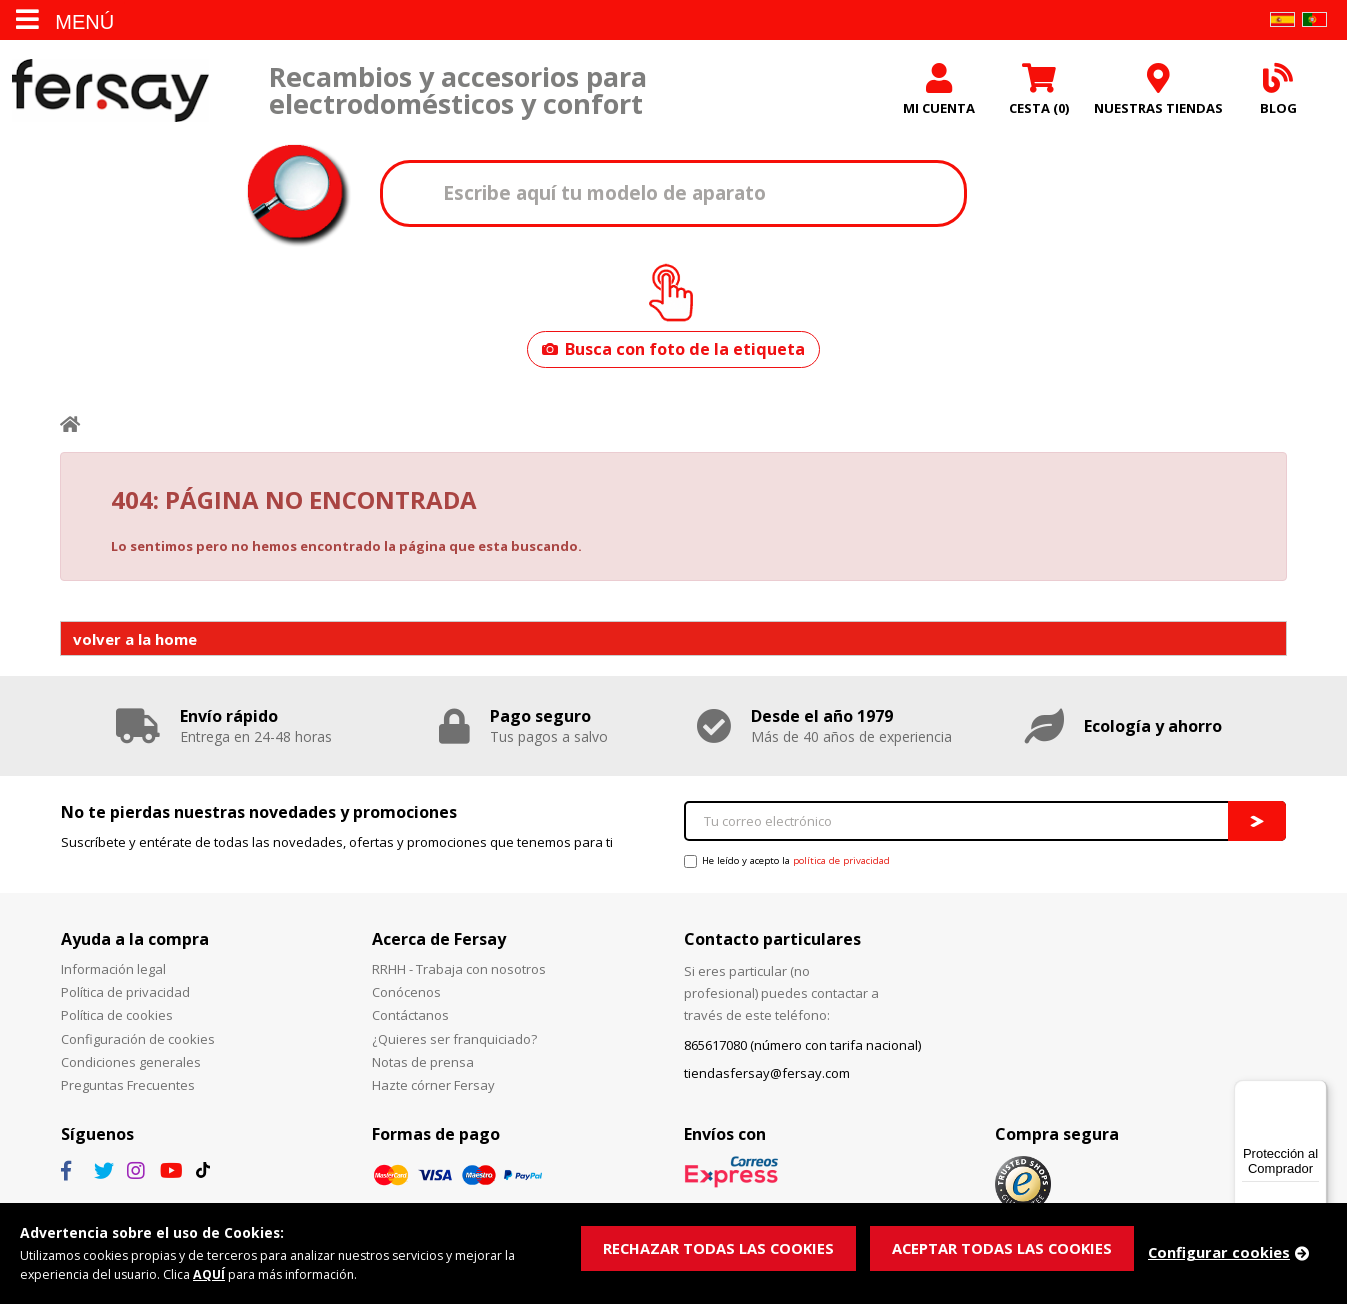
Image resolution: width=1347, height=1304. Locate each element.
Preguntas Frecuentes (128, 1090)
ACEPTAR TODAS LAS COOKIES (1006, 1247)
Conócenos (406, 997)
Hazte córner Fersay (433, 1090)
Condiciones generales (131, 1066)
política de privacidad (841, 865)
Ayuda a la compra (135, 943)
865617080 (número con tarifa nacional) (802, 1050)
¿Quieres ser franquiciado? (454, 1043)
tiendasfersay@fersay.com (767, 1078)
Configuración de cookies (138, 1043)
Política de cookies (117, 1020)
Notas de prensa (423, 1066)
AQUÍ (215, 1274)
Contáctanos (410, 1020)
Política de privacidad (125, 997)
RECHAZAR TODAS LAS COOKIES (720, 1247)
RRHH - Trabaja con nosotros (459, 974)
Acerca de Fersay (439, 943)
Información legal (113, 974)
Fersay (110, 92)
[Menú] (1315, 1092)
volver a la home (135, 643)
